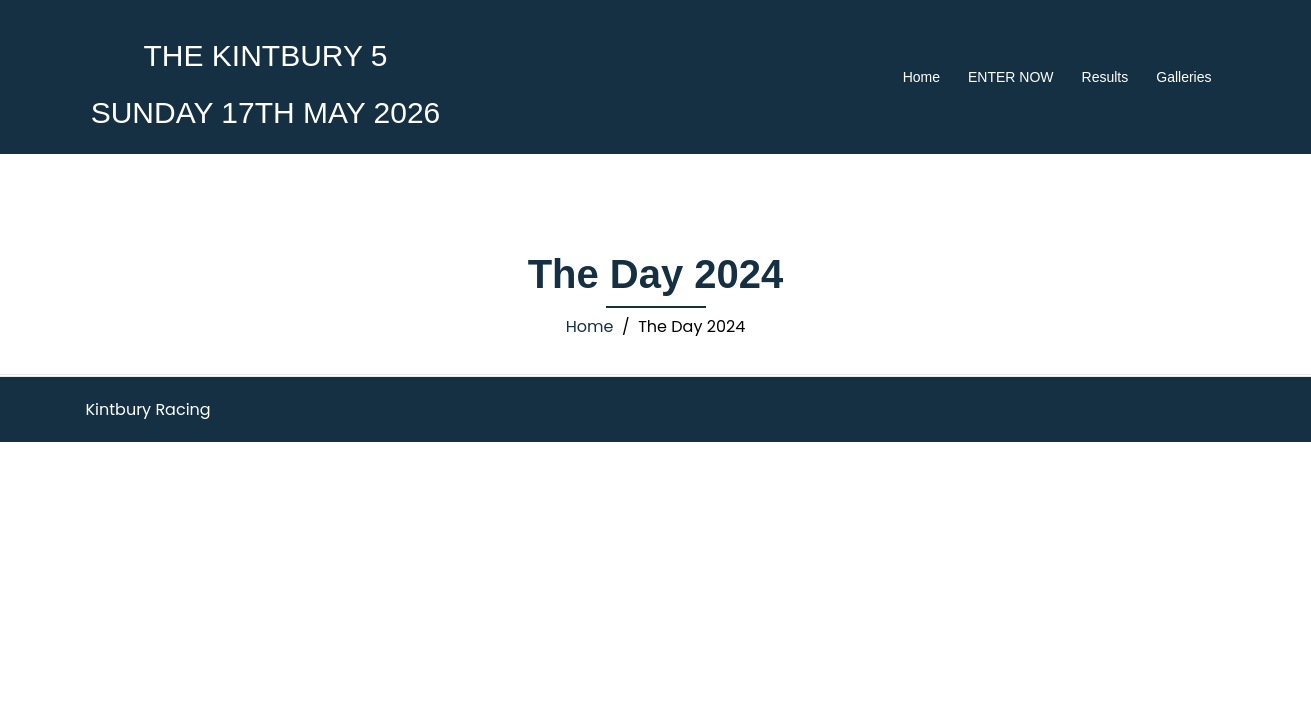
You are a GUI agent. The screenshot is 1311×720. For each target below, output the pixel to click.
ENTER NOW (1011, 77)
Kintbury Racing (148, 409)
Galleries (1183, 77)
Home (921, 77)
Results (1105, 77)
